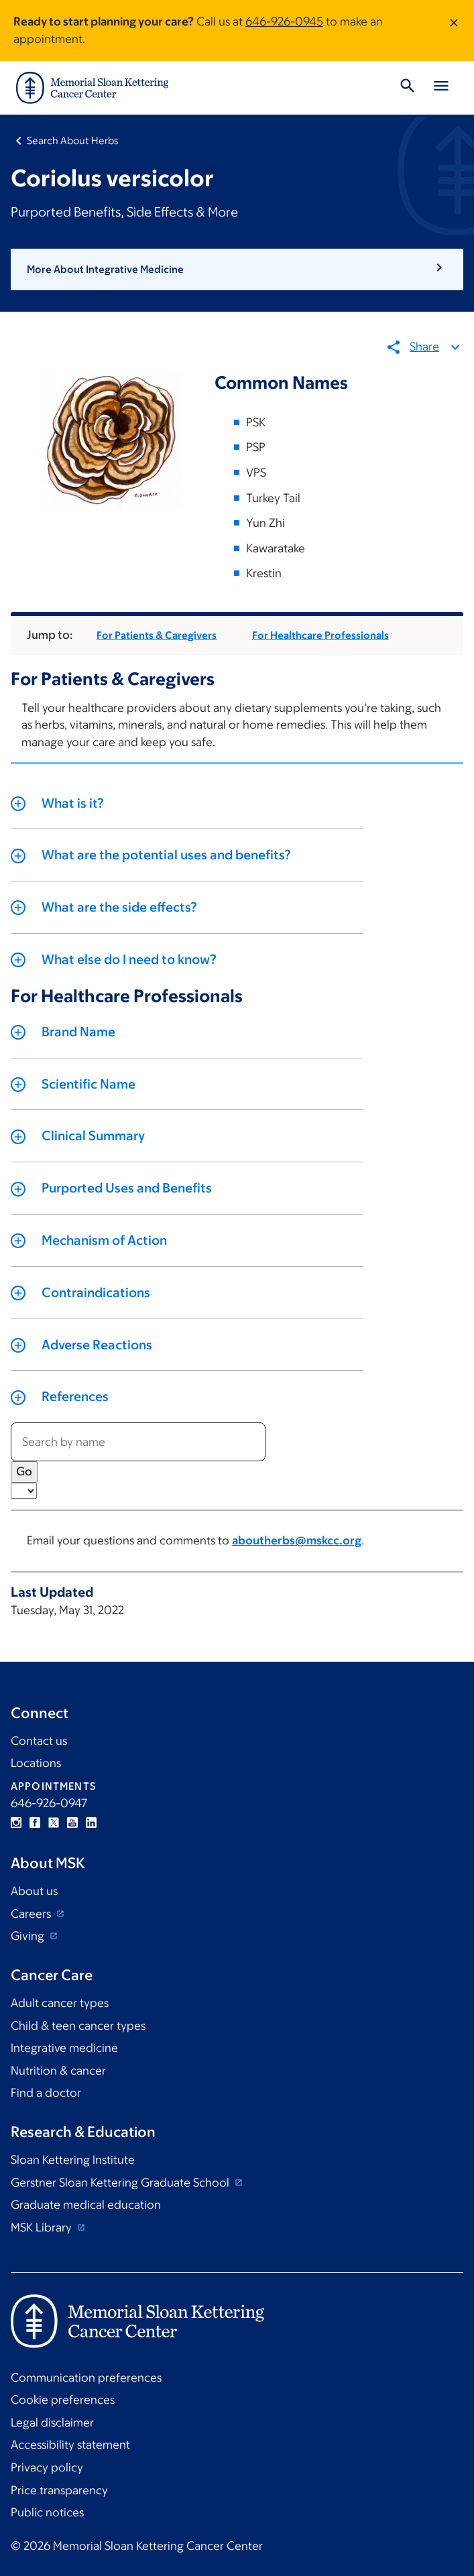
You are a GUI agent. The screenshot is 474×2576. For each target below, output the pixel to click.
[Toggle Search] (407, 87)
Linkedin (91, 1822)
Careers (32, 1913)
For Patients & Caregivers (157, 635)
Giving (29, 1936)
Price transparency (59, 2490)
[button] (237, 269)
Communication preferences (86, 2377)
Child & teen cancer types (78, 2025)
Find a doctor (46, 2092)
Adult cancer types (60, 2003)
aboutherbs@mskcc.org (296, 1541)
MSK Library (42, 2227)
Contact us (39, 1740)
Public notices (47, 2512)
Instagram (16, 1822)
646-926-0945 (284, 21)
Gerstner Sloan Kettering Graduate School (121, 2182)
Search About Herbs (73, 140)
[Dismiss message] (454, 30)
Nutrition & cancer (58, 2070)
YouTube (72, 1822)
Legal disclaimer (52, 2422)
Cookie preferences (63, 2399)
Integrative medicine (64, 2047)
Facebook (34, 1822)
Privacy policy (47, 2467)
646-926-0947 (49, 1803)
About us (34, 1891)
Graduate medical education (86, 2204)
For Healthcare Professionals (320, 635)
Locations (36, 1763)
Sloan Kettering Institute (73, 2159)
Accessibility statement (70, 2444)
